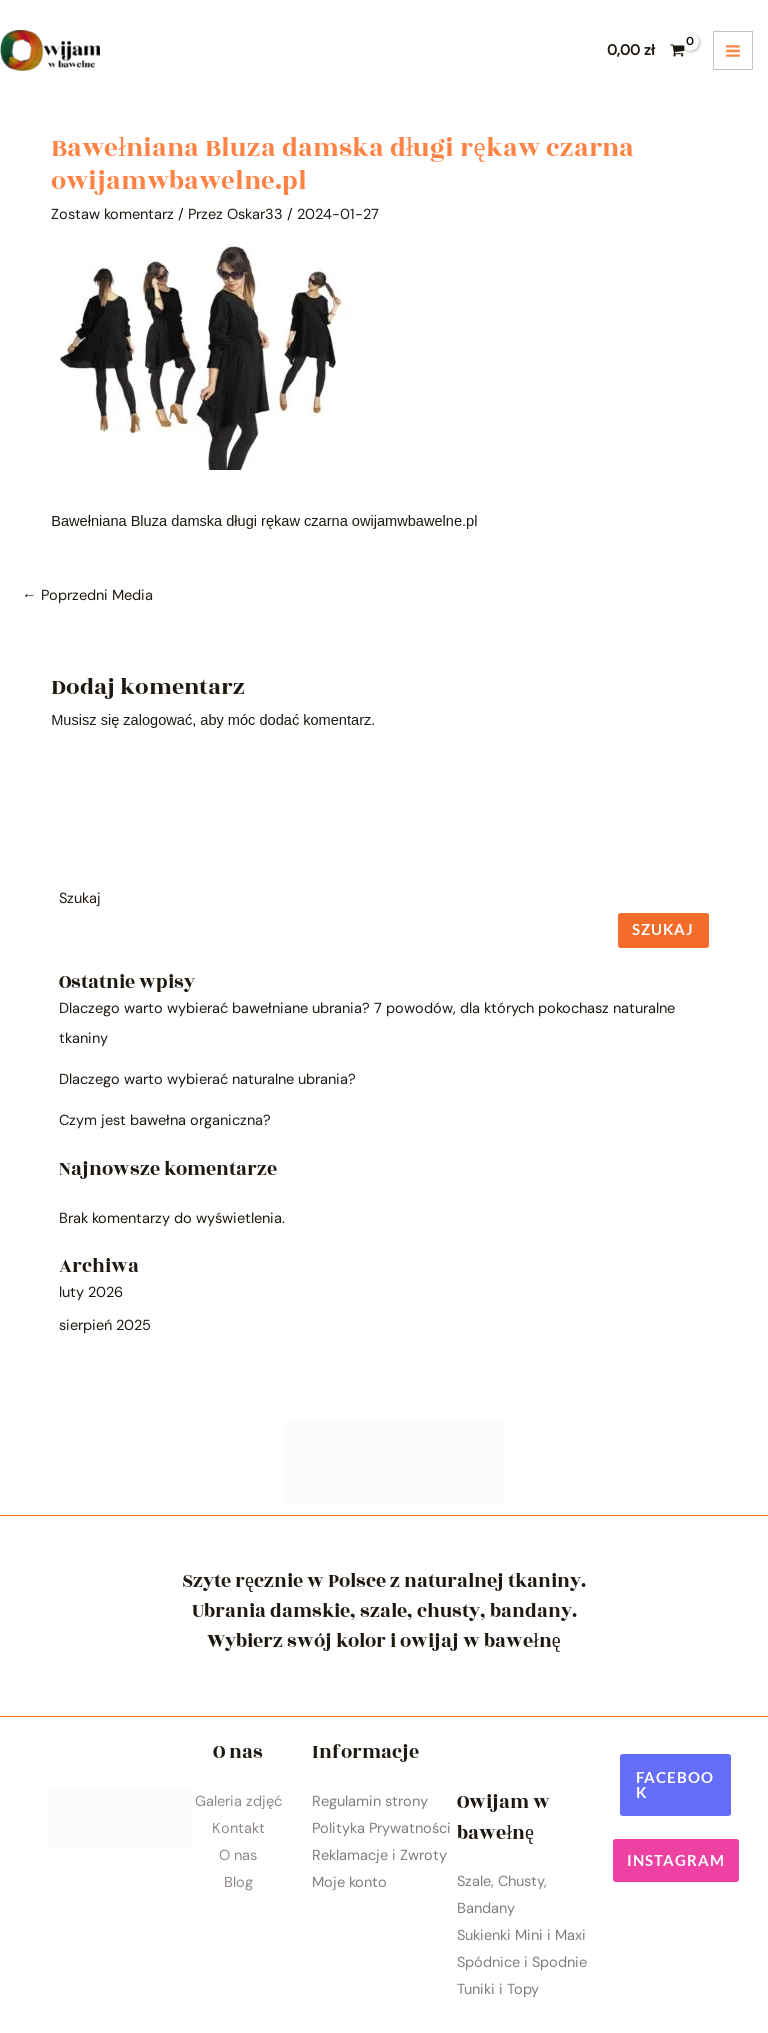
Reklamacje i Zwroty (379, 1855)
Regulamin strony (370, 1801)
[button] (675, 1785)
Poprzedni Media (87, 595)
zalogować (157, 720)
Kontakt (238, 1828)
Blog (238, 1882)
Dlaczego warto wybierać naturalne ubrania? (207, 1079)
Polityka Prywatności (381, 1828)
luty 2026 (91, 1292)
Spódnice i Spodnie (522, 1962)
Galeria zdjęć (238, 1801)
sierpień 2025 (105, 1325)
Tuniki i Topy (498, 1989)
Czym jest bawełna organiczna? (165, 1120)
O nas (238, 1855)
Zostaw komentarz (112, 214)
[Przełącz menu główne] (733, 51)
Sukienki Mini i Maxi (521, 1935)
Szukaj (80, 898)
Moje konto (349, 1882)
